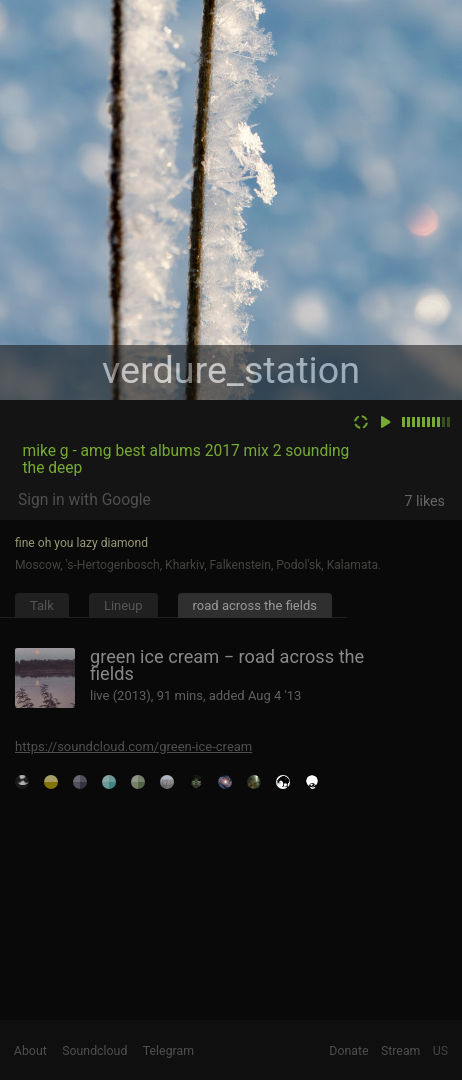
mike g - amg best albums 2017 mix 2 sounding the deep (185, 459)
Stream (401, 1051)
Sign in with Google (84, 500)
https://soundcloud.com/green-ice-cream (133, 746)
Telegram (168, 1051)
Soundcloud (94, 1051)
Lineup (123, 605)
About (30, 1051)
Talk (42, 605)
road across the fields (255, 605)
